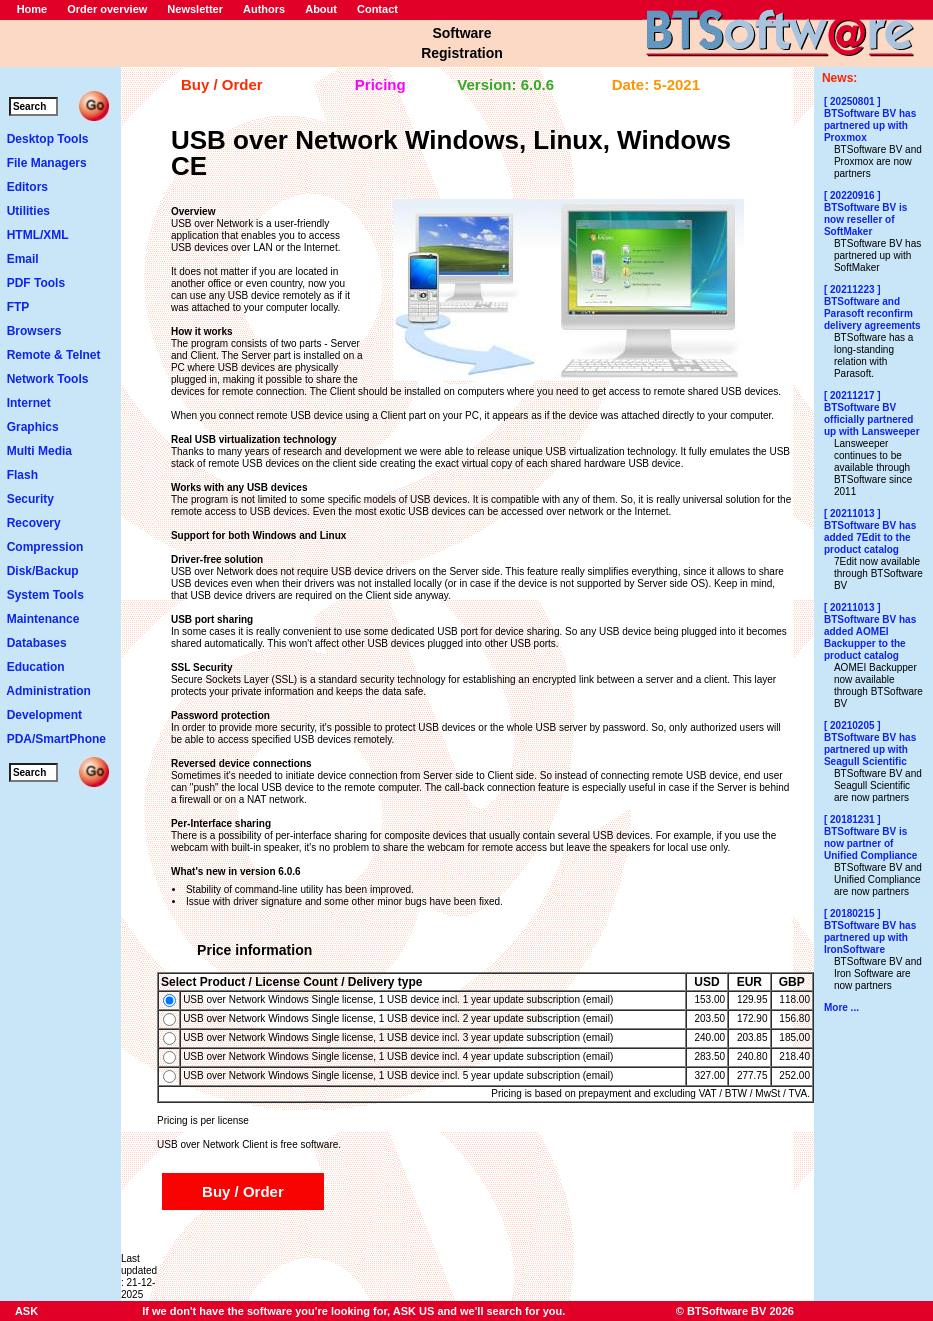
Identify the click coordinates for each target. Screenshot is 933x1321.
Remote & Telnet (54, 355)
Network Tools (48, 379)
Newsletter (195, 9)
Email (23, 259)
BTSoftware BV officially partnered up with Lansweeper (872, 419)
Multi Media (39, 451)
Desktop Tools (48, 139)
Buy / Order (222, 84)
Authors (264, 9)
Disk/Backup (43, 571)
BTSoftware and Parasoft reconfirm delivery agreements (872, 313)
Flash (22, 475)
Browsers (34, 331)
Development (44, 715)
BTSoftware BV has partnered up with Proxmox (870, 125)
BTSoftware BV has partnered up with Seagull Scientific (870, 749)
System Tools (45, 595)
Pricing (380, 84)
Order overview (107, 9)
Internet (29, 403)
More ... (841, 1007)
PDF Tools (36, 283)
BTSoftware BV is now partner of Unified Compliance (870, 843)
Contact (377, 9)
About (321, 9)
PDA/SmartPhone (56, 739)
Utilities (28, 211)
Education (36, 667)
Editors (27, 187)
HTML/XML (38, 235)
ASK (26, 1311)
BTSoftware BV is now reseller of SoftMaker (865, 219)
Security (30, 499)
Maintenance (43, 619)
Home (32, 9)
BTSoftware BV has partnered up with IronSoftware (870, 937)
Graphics (33, 427)
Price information (254, 950)
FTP (18, 307)
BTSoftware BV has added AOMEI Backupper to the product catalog (870, 637)
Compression (45, 547)
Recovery (34, 523)
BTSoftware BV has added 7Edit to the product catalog (870, 537)
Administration (48, 691)
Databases (37, 643)
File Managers (47, 163)
